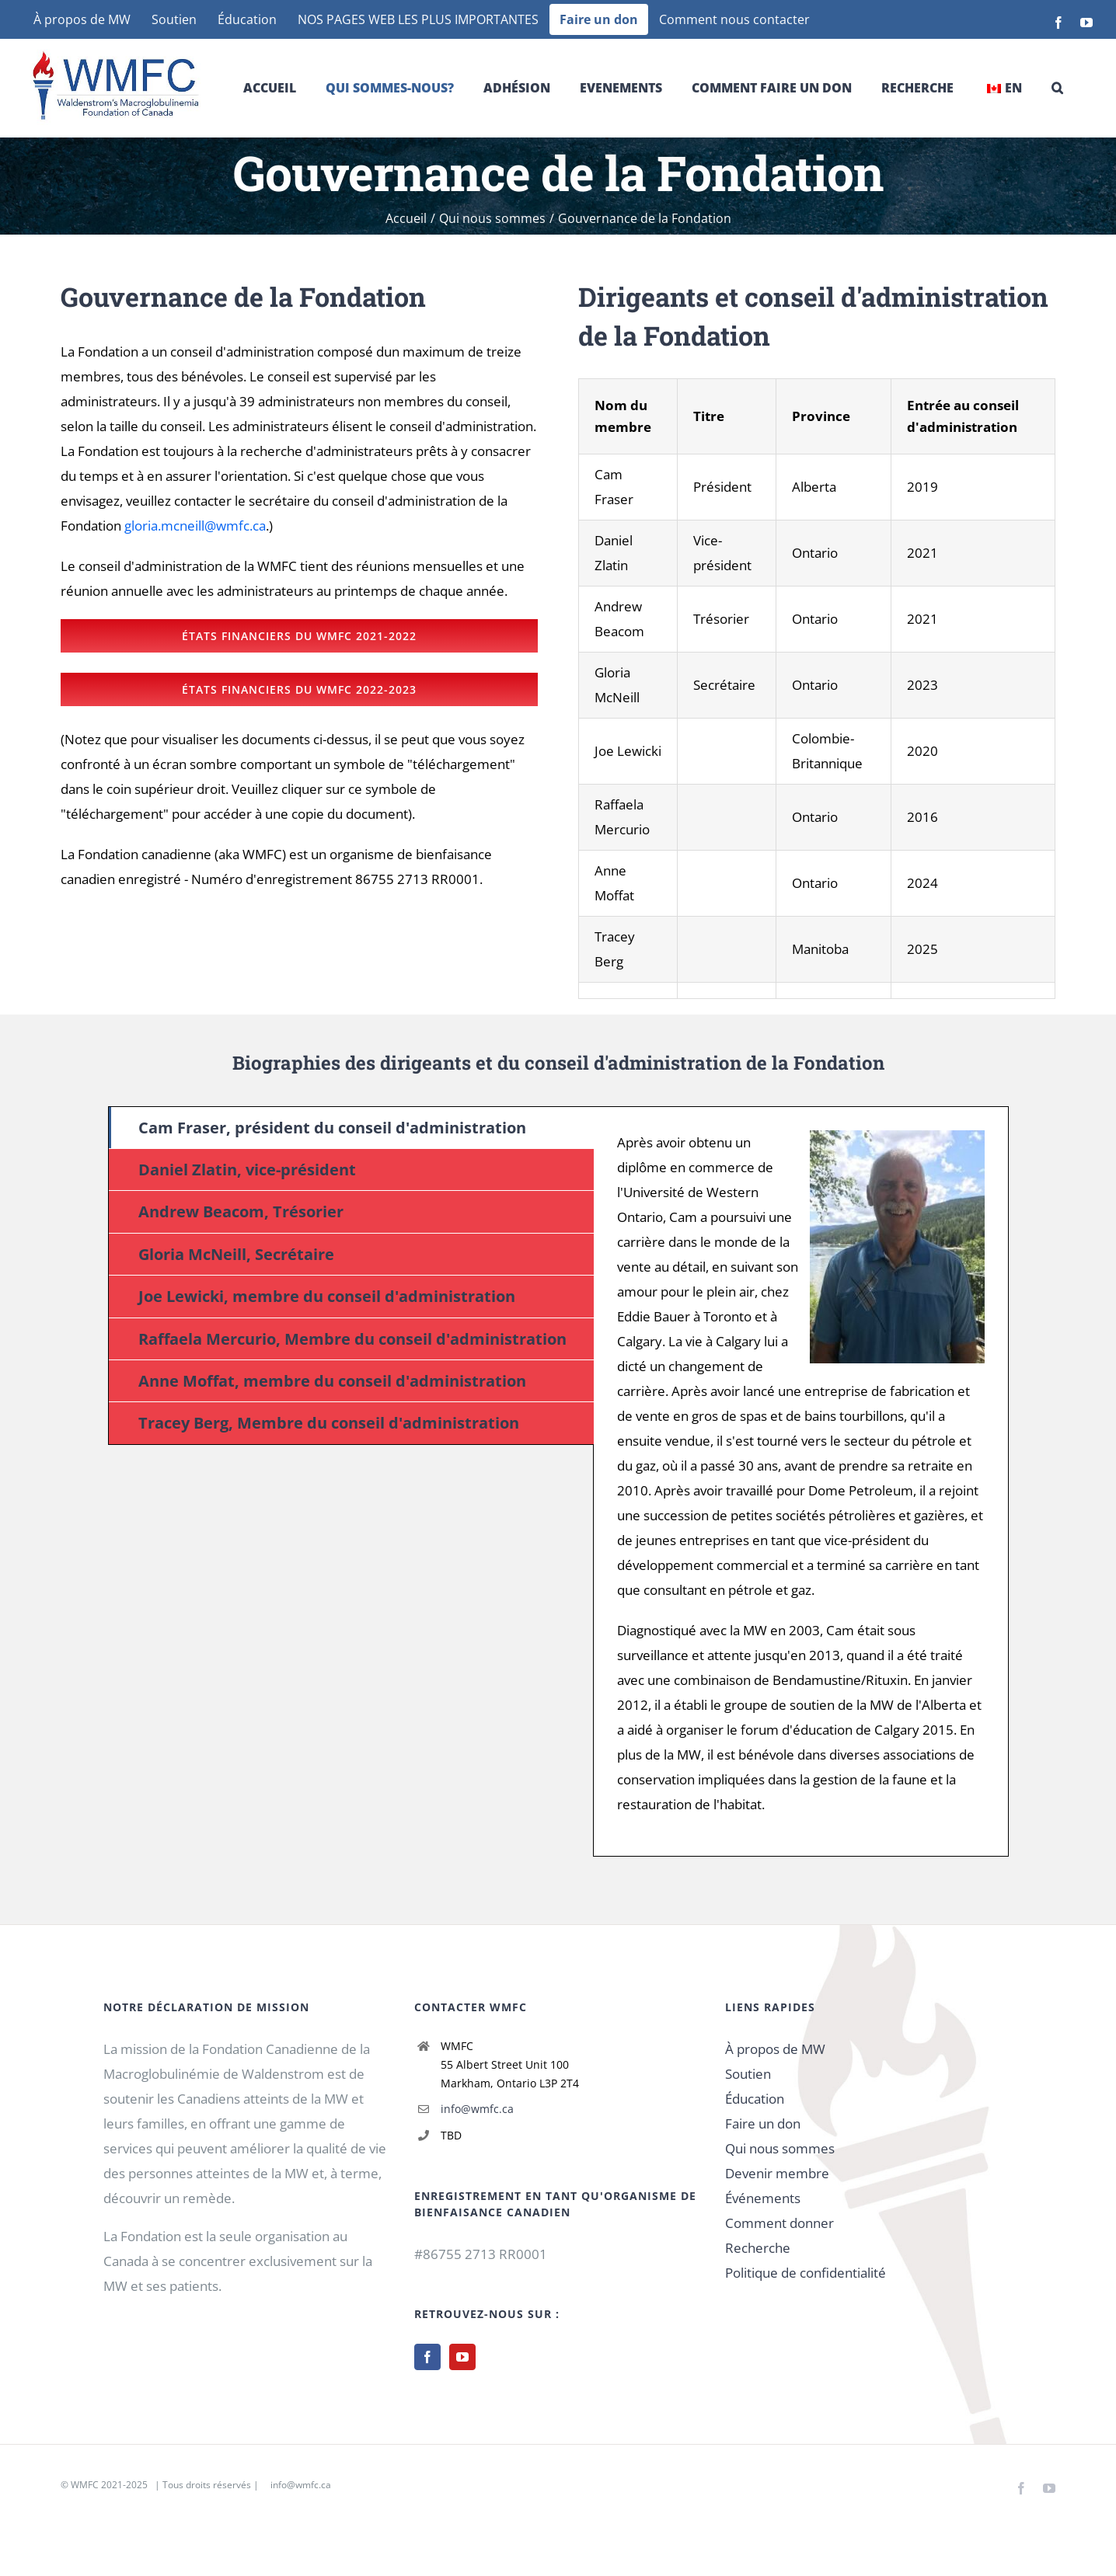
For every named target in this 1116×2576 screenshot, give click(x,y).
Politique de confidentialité (805, 2273)
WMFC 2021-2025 (109, 2484)
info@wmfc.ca (477, 2108)
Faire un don (762, 2123)
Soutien (748, 2074)
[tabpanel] (801, 1481)
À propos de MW (775, 2049)
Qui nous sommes (780, 2148)
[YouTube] (462, 2357)
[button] (1057, 88)
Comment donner (779, 2223)
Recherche (757, 2248)
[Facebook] (427, 2357)
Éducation (754, 2099)
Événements (762, 2198)
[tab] (351, 1127)
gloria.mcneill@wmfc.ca (195, 525)
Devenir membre (777, 2173)
